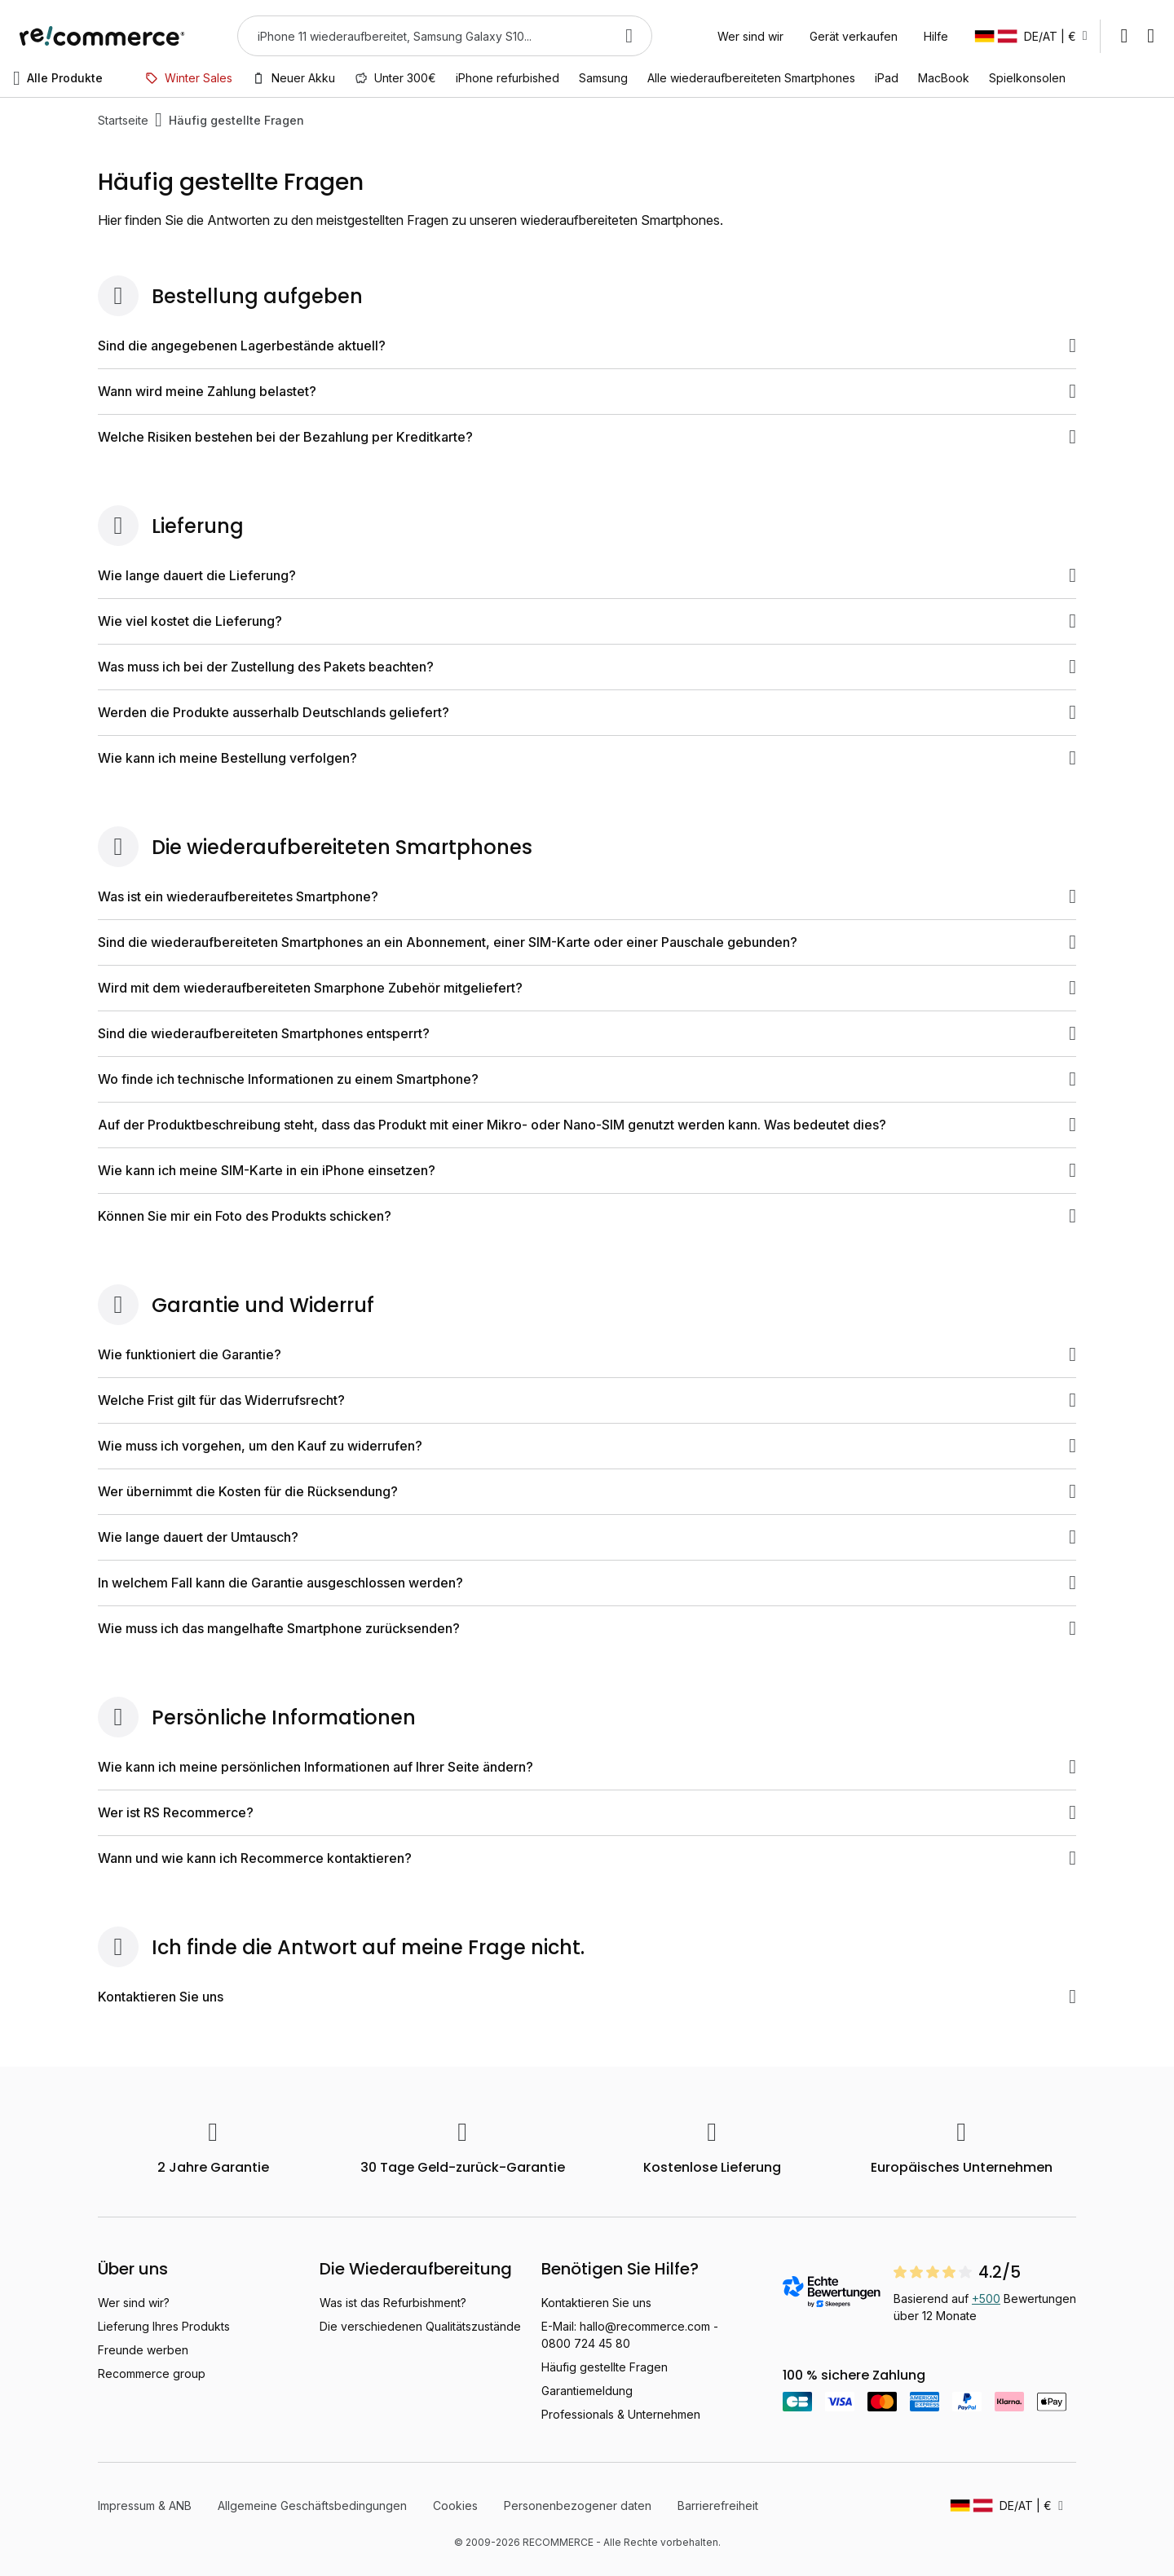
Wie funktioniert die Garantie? (587, 1354)
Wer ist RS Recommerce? (587, 1812)
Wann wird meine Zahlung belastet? (587, 391)
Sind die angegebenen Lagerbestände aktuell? (587, 345)
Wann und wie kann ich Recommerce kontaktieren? (587, 1858)
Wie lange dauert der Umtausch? (587, 1537)
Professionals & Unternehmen (620, 2414)
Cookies (455, 2505)
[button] (1031, 36)
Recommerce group (151, 2373)
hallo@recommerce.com (645, 2326)
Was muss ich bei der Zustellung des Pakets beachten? (587, 666)
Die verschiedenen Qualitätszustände (420, 2326)
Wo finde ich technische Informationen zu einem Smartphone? (587, 1079)
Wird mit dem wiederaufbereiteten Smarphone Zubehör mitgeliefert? (587, 987)
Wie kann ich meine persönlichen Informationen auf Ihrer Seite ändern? (587, 1767)
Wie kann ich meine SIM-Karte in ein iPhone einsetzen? (587, 1170)
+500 (986, 2298)
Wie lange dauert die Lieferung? (587, 575)
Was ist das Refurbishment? (393, 2303)
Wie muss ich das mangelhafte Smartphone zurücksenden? (587, 1628)
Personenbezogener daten (577, 2505)
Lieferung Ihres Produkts (164, 2326)
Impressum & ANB (145, 2505)
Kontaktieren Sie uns (587, 1996)
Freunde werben (143, 2350)
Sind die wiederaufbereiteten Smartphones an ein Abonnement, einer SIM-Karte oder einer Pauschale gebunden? (587, 942)
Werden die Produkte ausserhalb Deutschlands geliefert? (587, 712)
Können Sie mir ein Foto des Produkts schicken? (587, 1216)
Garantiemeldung (587, 2391)
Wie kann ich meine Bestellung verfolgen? (587, 758)
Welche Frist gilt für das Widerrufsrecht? (587, 1400)
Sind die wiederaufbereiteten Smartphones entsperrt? (587, 1033)
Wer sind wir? (134, 2303)
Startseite (123, 120)
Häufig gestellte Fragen (604, 2367)
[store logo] (102, 36)
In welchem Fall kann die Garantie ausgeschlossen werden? (587, 1582)
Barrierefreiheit (717, 2505)
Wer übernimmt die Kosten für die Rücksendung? (587, 1491)
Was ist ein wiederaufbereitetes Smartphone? (587, 896)
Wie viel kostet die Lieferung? (587, 621)
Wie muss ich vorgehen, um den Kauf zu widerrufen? (587, 1445)
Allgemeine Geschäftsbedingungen (312, 2505)
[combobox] (422, 35)
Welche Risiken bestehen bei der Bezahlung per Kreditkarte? (587, 437)
